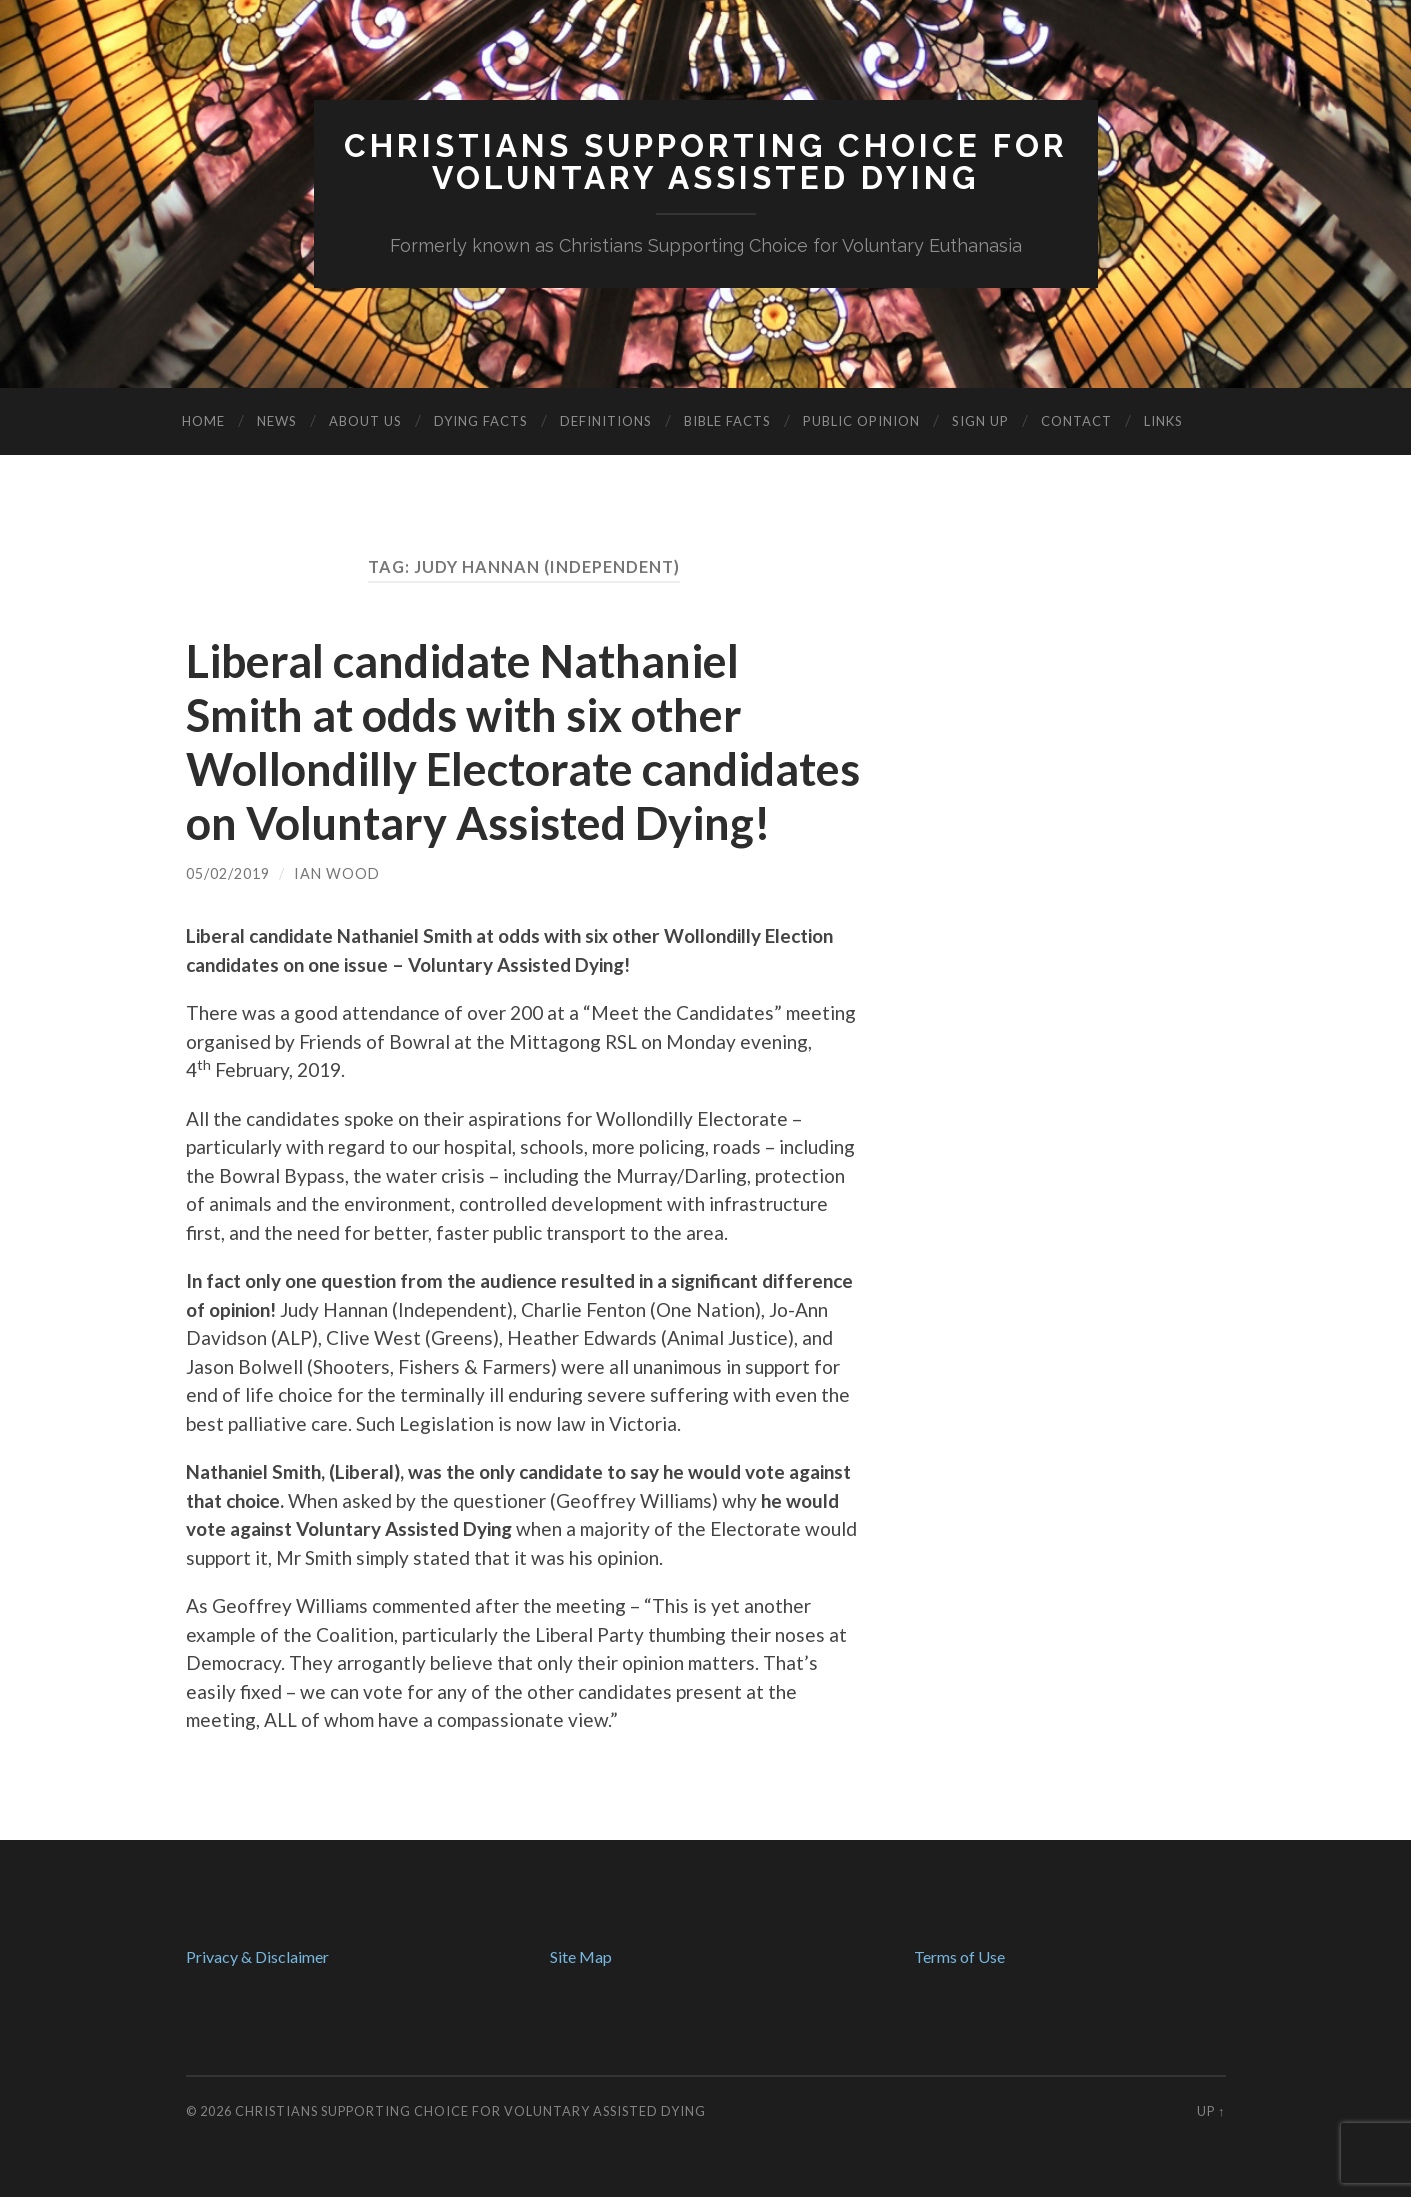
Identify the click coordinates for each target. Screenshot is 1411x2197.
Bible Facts (727, 421)
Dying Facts (481, 421)
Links (1163, 421)
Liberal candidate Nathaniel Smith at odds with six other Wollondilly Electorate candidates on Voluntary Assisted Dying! (523, 742)
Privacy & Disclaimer (257, 1956)
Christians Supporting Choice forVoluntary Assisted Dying (706, 161)
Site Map (581, 1956)
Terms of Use (959, 1956)
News (277, 421)
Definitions (606, 421)
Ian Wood (337, 873)
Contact (1076, 421)
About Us (365, 421)
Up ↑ (1211, 2111)
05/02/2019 (228, 873)
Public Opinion (861, 421)
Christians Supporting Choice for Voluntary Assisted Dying (470, 2111)
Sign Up (980, 421)
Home (203, 421)
